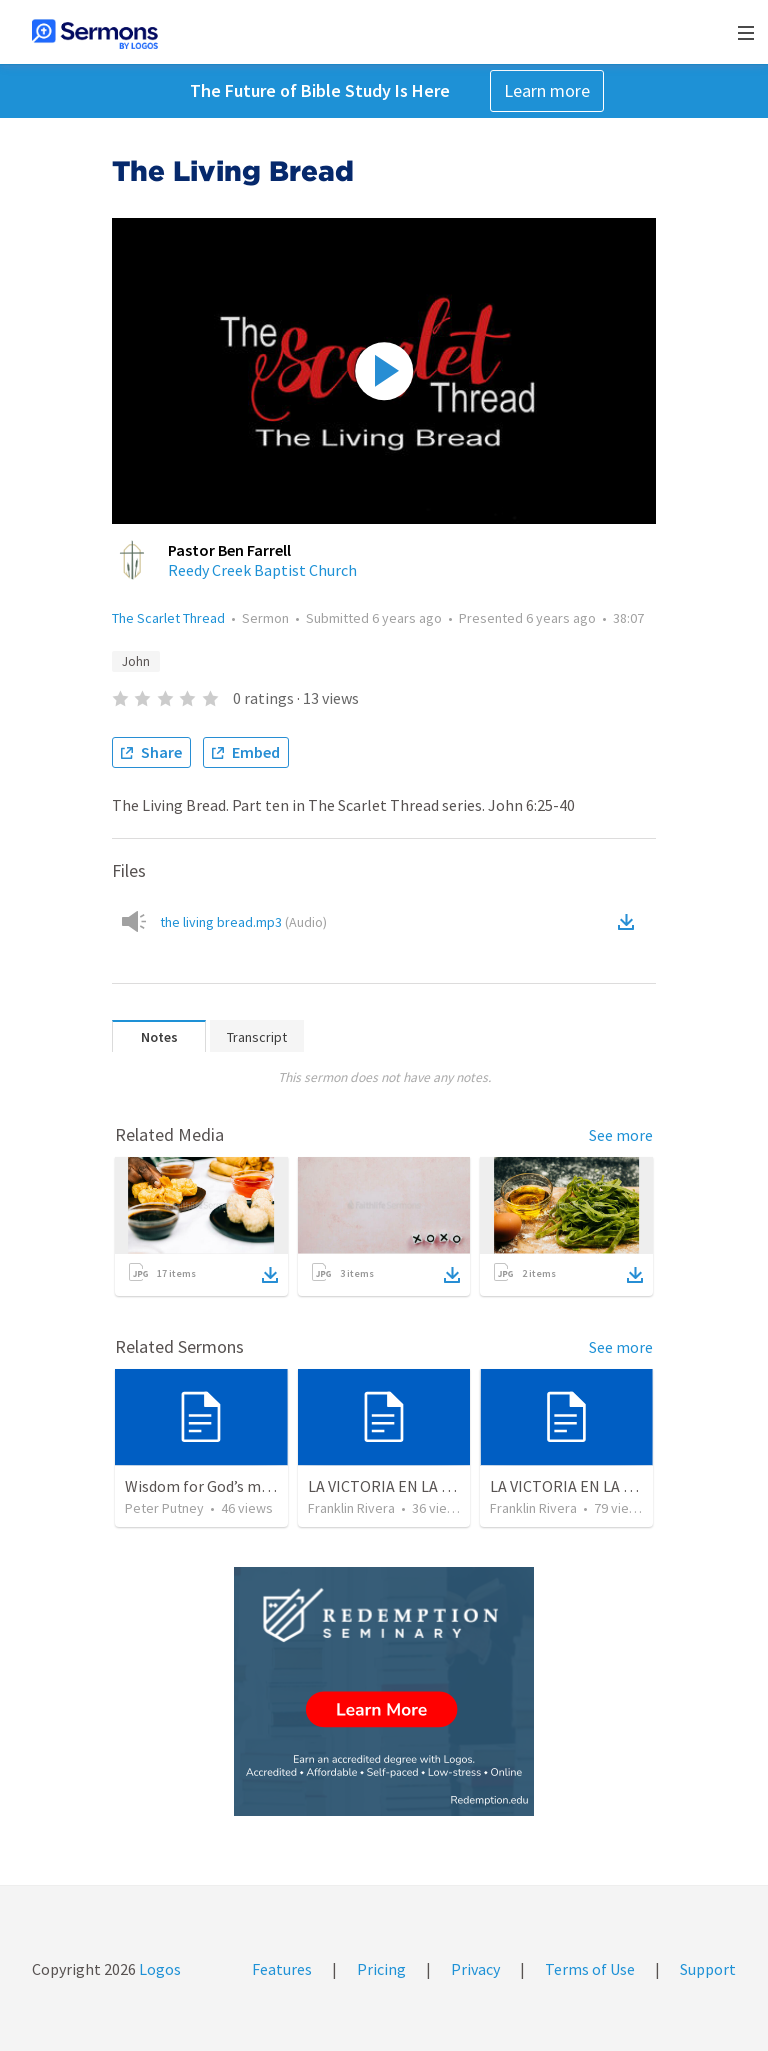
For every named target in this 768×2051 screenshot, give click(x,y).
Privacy (475, 1969)
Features (282, 1969)
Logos (158, 1969)
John (136, 661)
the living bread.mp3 (243, 922)
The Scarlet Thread (168, 618)
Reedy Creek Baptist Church (262, 570)
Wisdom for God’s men (201, 1486)
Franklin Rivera (351, 1508)
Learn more (547, 90)
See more (621, 1135)
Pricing (381, 1969)
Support (708, 1969)
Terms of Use (590, 1969)
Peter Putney (164, 1508)
